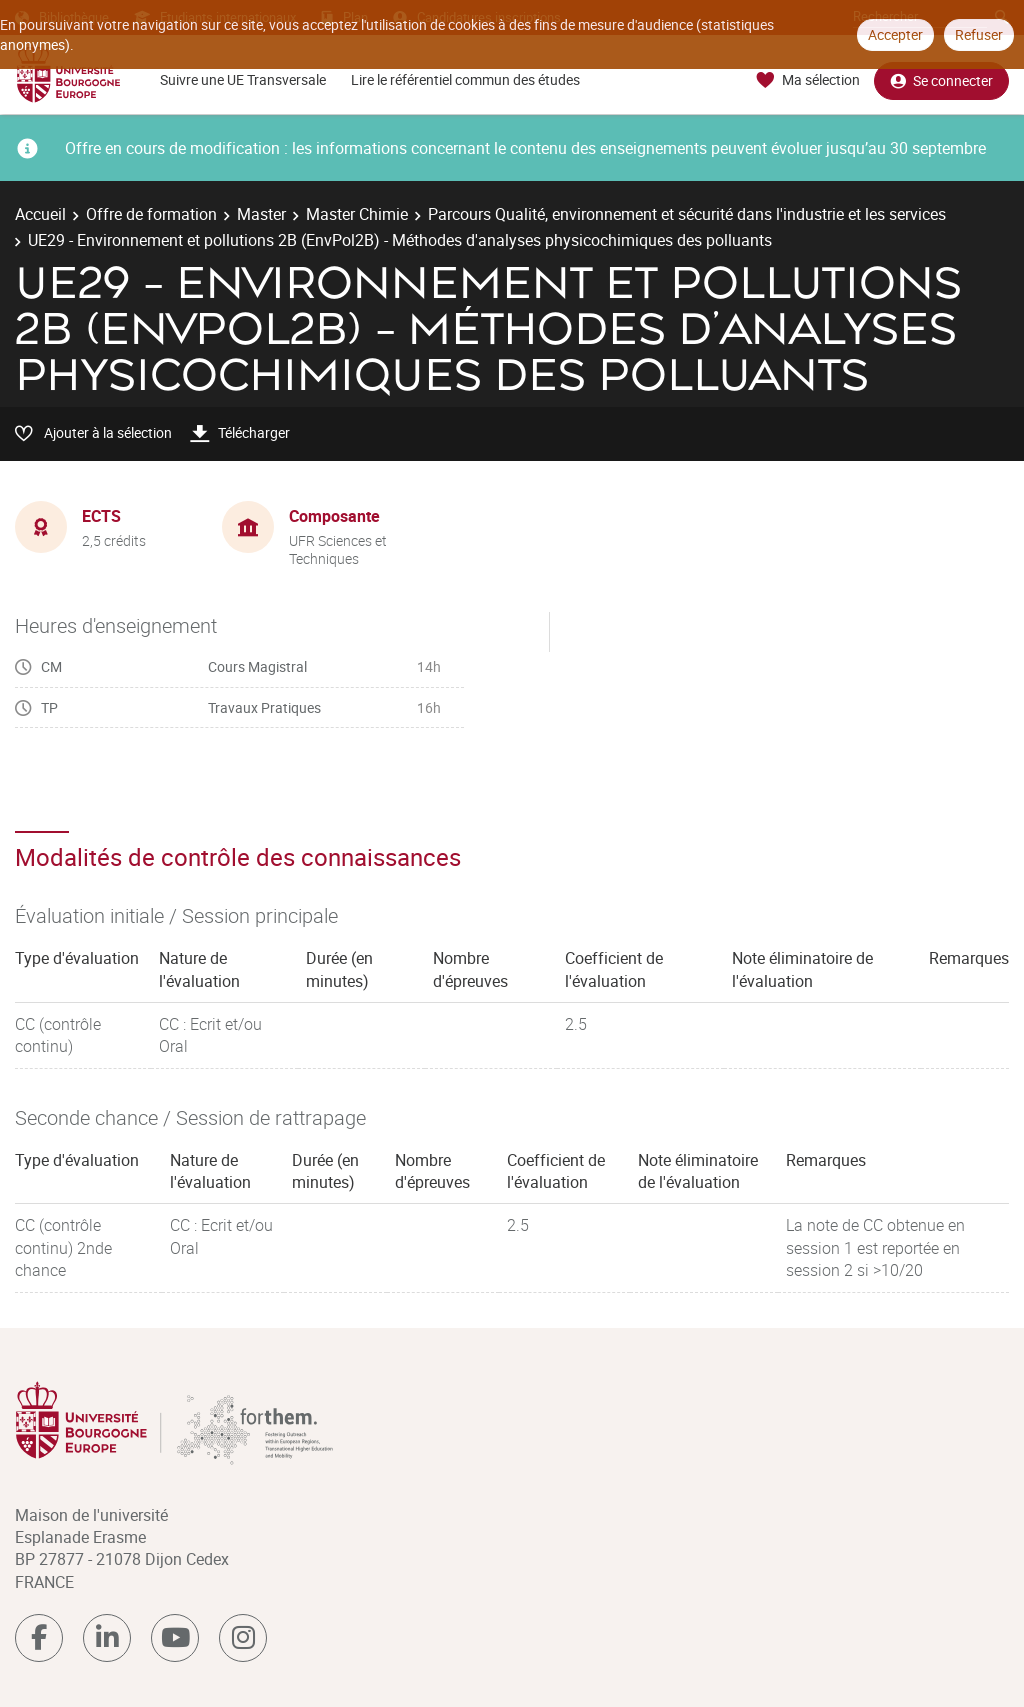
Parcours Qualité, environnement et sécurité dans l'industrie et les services (687, 214)
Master (261, 214)
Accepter (895, 34)
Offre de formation (151, 214)
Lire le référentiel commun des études (465, 79)
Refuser (979, 34)
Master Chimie (357, 214)
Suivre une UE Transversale (243, 79)
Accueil (40, 214)
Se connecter (941, 80)
